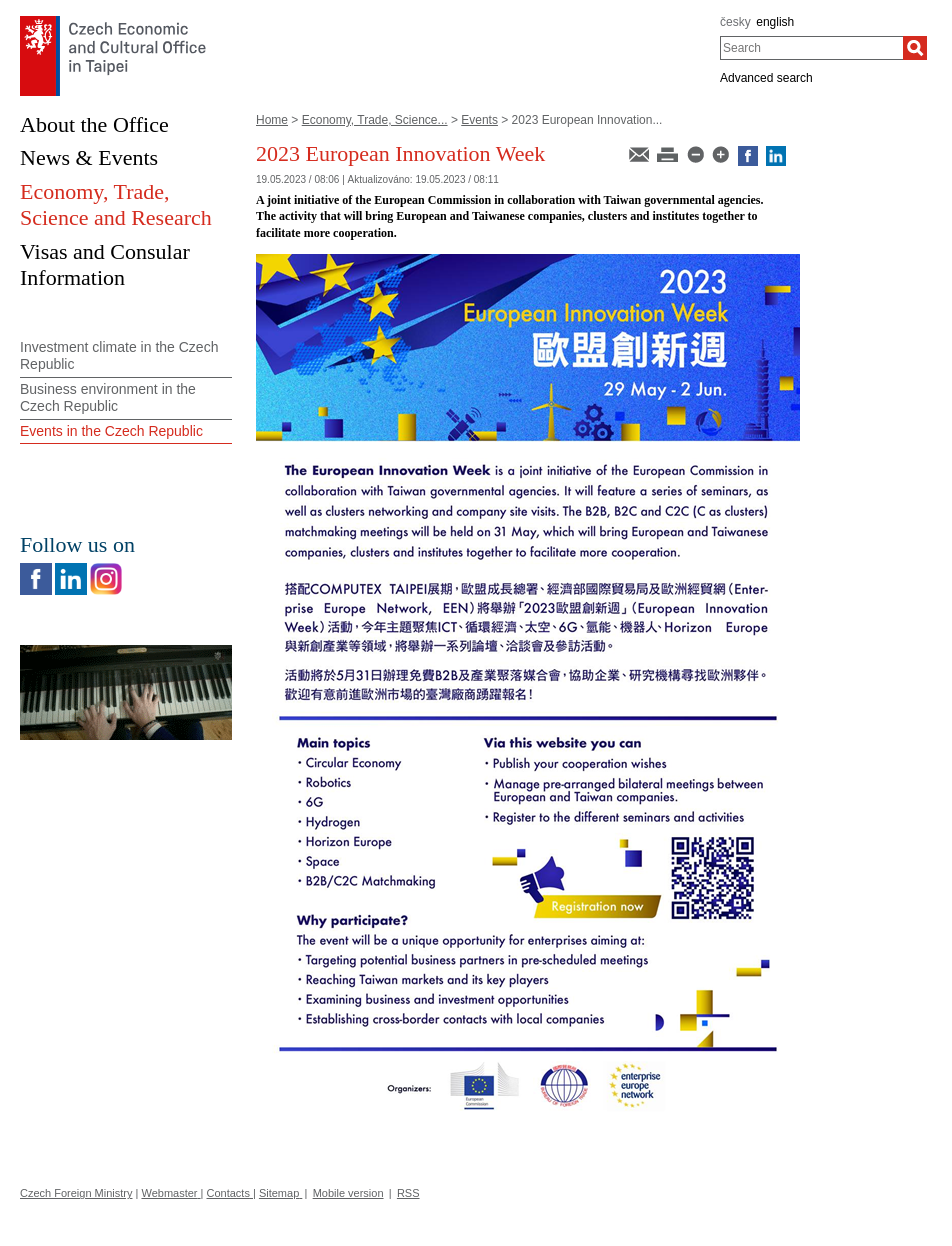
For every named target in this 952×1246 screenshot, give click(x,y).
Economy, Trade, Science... (375, 120)
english (775, 22)
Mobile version (348, 1193)
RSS (408, 1193)
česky (735, 22)
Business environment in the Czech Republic (108, 397)
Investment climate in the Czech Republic (119, 355)
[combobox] (811, 48)
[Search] (915, 48)
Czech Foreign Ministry (76, 1193)
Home (272, 120)
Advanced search (766, 78)
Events (479, 120)
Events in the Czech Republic (111, 431)
